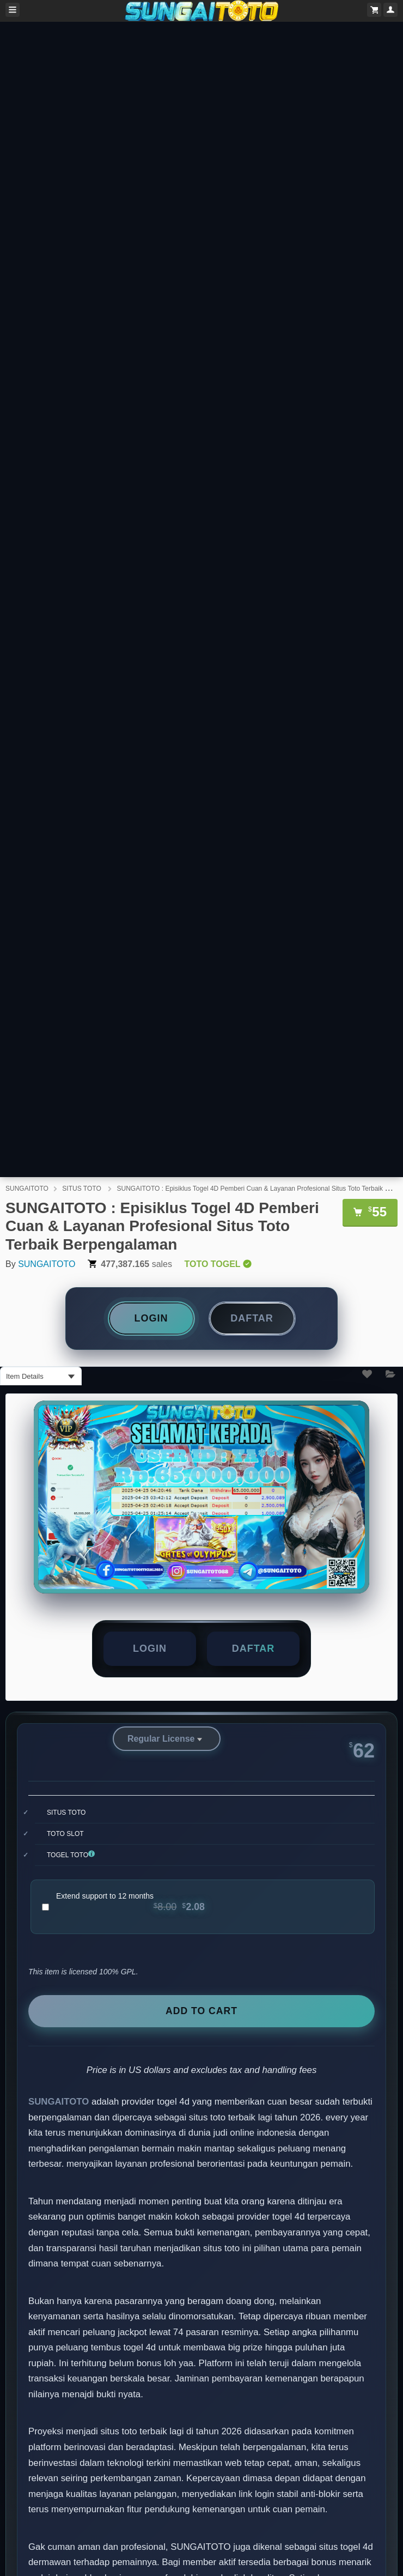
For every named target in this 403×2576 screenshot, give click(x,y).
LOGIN (151, 1318)
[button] (253, 1649)
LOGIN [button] (150, 1648)
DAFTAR (251, 1318)
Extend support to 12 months (130, 1902)
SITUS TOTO (82, 1188)
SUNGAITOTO (26, 1188)
